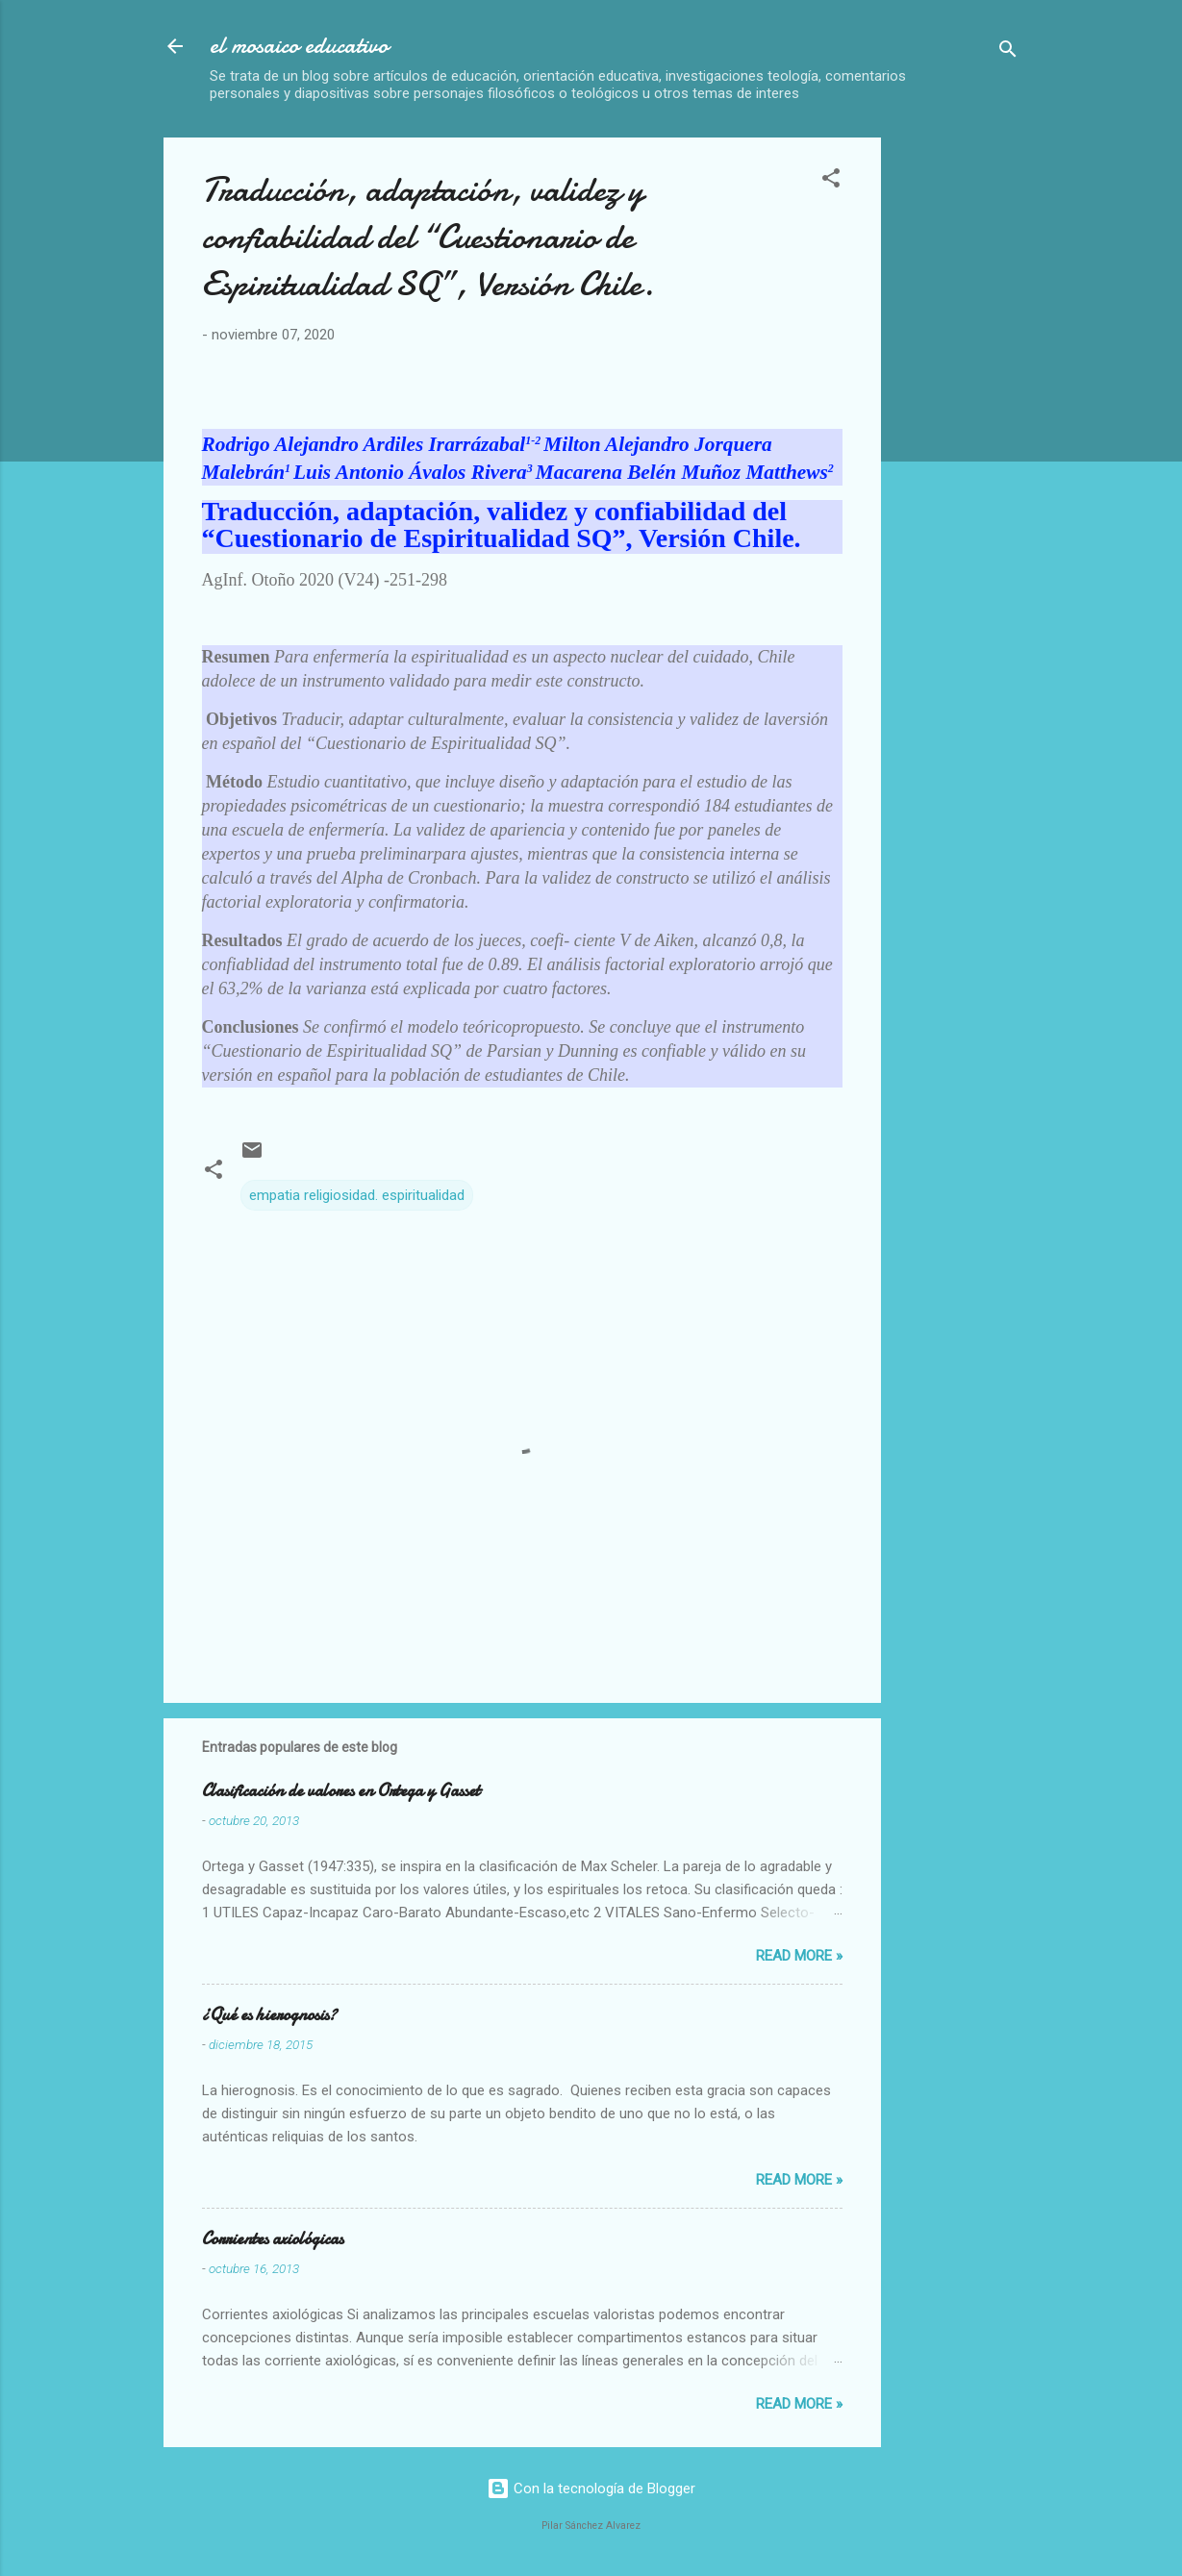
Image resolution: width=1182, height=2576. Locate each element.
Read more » (799, 1955)
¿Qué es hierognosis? (269, 2015)
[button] (830, 181)
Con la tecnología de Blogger (591, 2488)
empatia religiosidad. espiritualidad (357, 1195)
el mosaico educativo (299, 46)
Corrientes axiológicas (272, 2239)
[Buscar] (1007, 52)
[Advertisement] (1039, 426)
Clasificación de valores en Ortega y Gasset (341, 1791)
